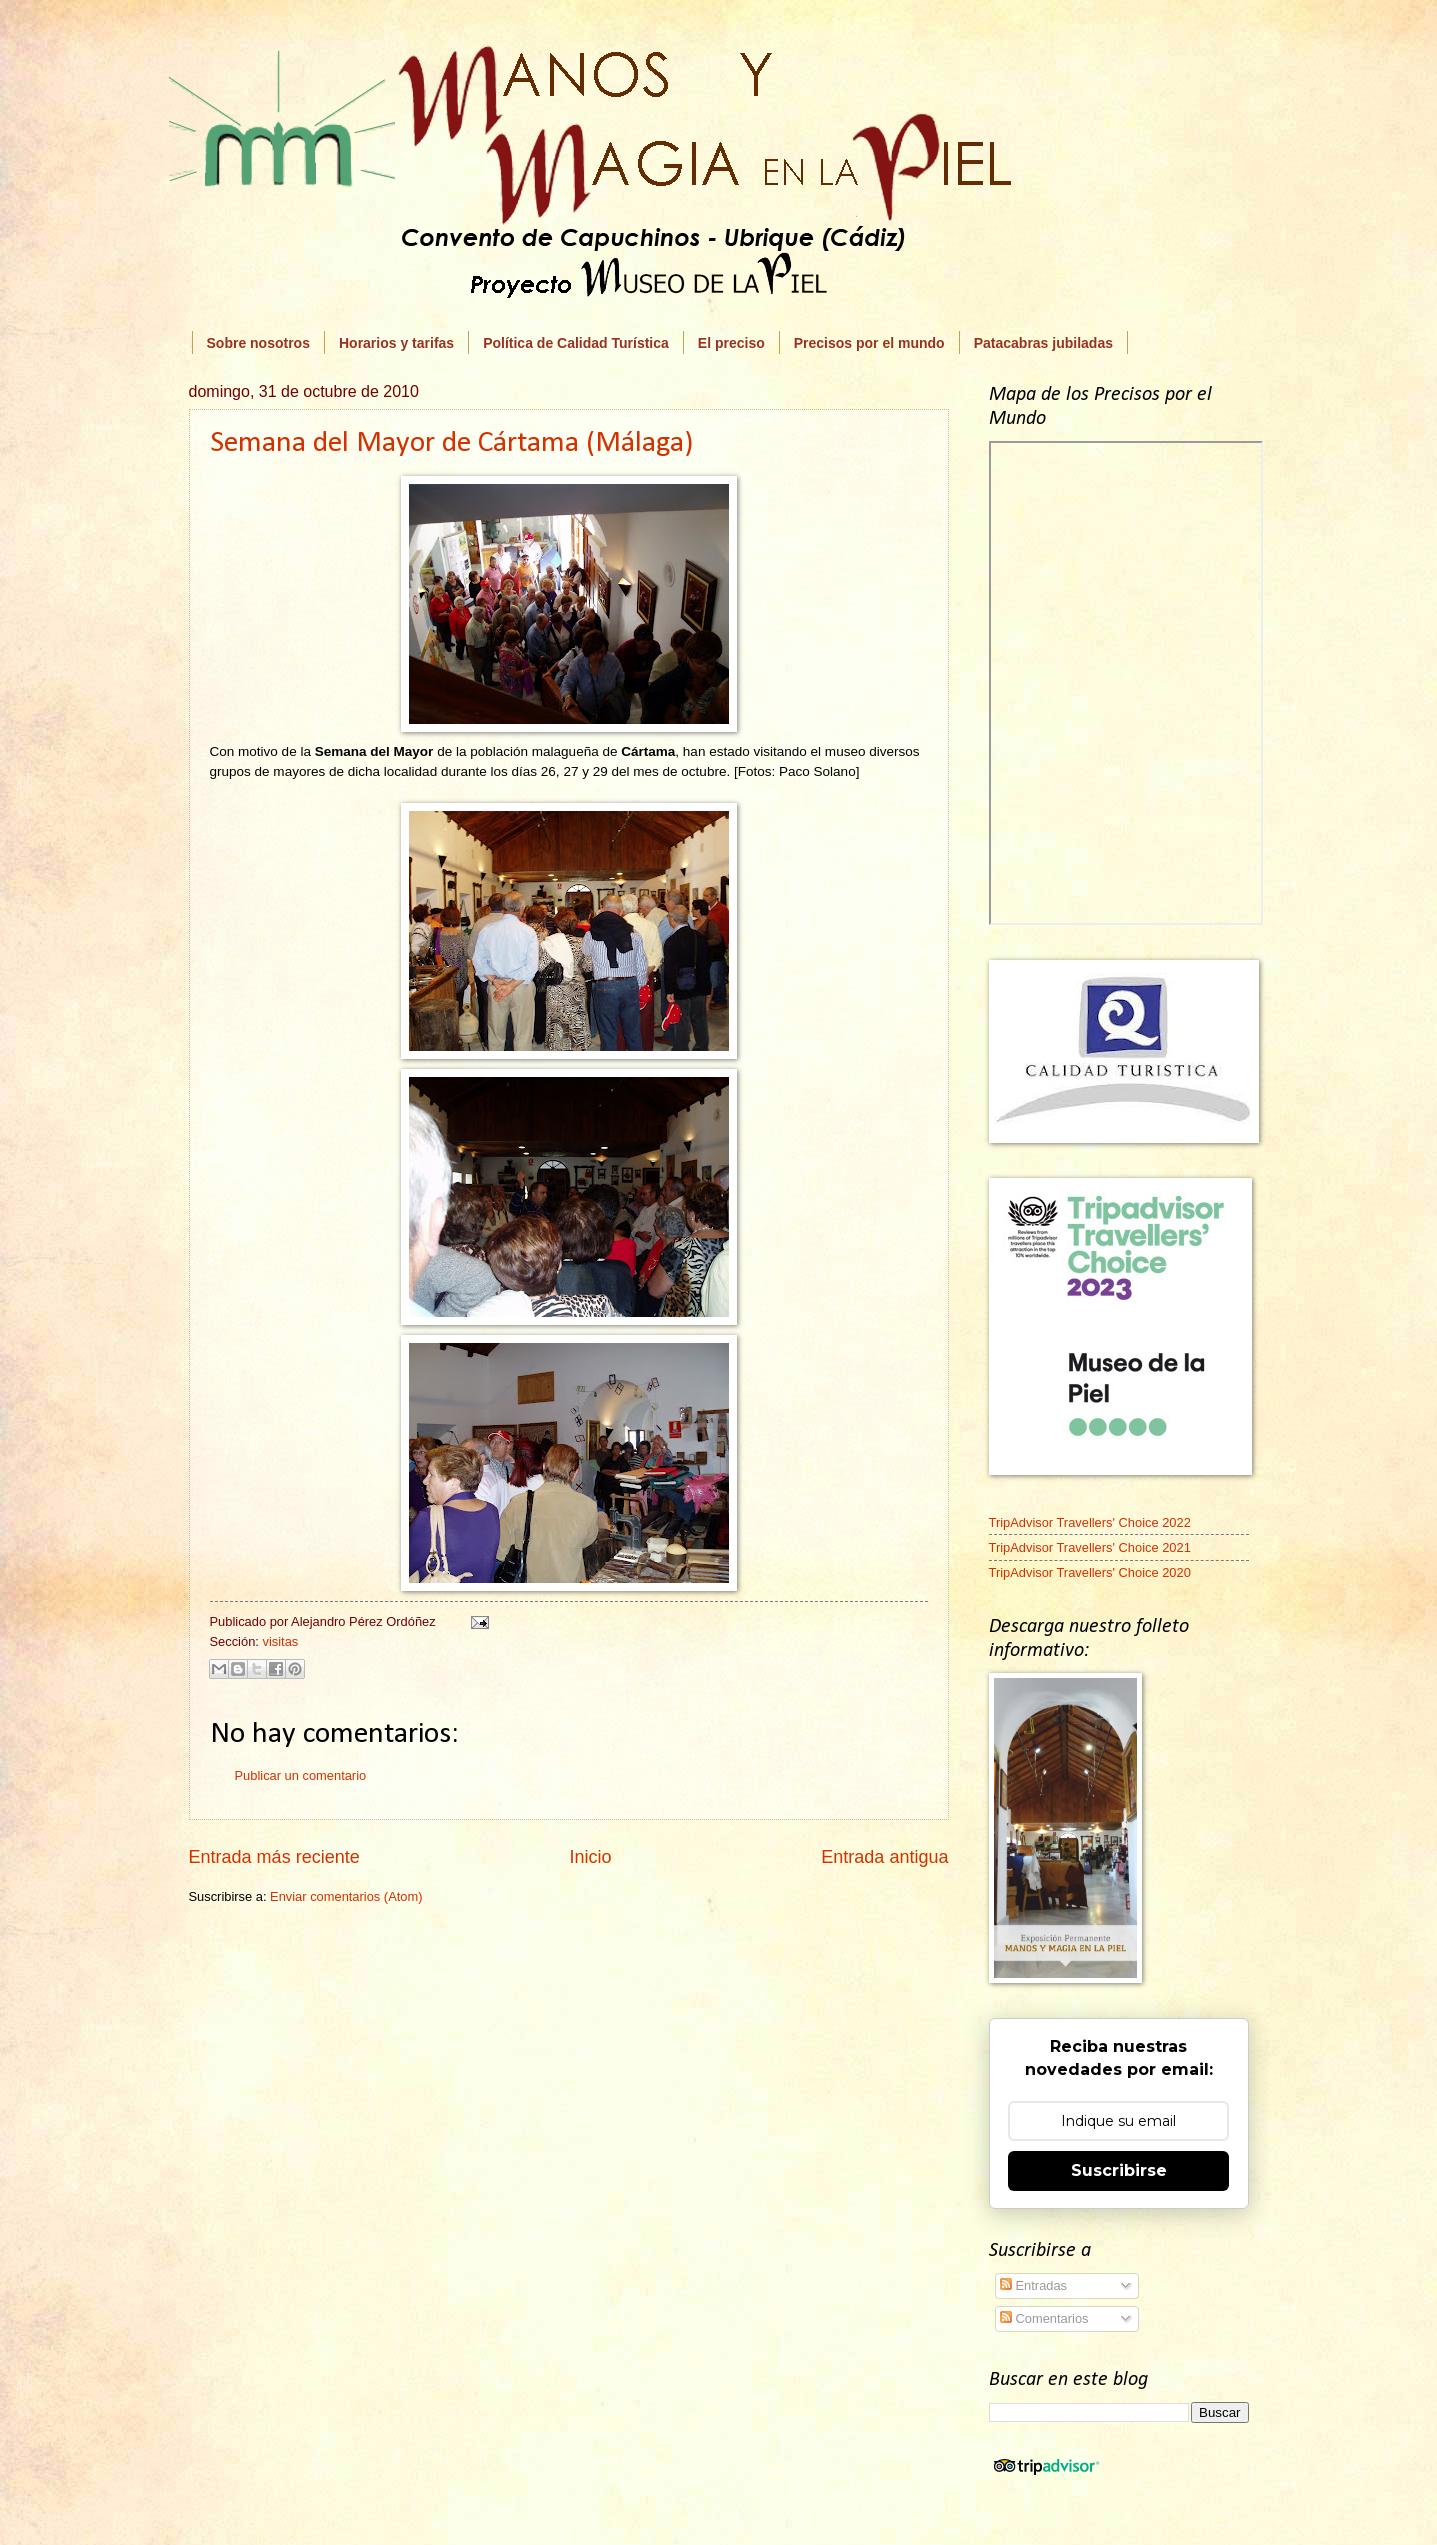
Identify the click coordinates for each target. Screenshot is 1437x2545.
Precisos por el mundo (869, 343)
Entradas (1033, 2285)
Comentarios (1044, 2318)
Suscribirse (1119, 2170)
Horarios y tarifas (396, 343)
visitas (280, 1641)
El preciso (731, 343)
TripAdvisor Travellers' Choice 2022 (1090, 1522)
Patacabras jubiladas (1043, 343)
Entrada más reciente (274, 1857)
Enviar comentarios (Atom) (346, 1896)
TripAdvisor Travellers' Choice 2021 (1090, 1547)
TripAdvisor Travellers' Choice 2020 (1090, 1572)
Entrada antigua (884, 1857)
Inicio (590, 1857)
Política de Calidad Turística (576, 343)
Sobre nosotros (258, 343)
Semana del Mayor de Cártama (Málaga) (451, 443)
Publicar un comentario (301, 1775)
